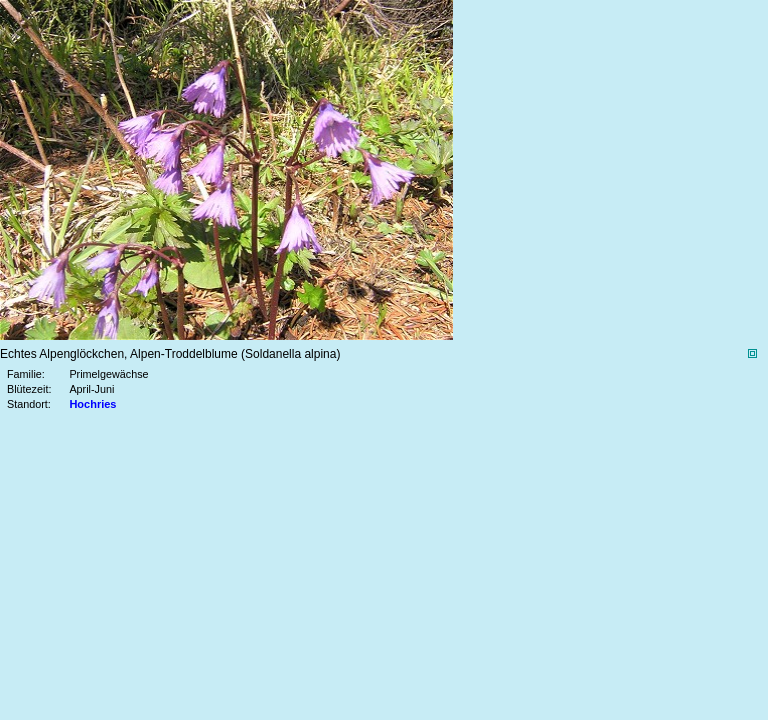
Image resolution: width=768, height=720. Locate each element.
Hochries (92, 404)
